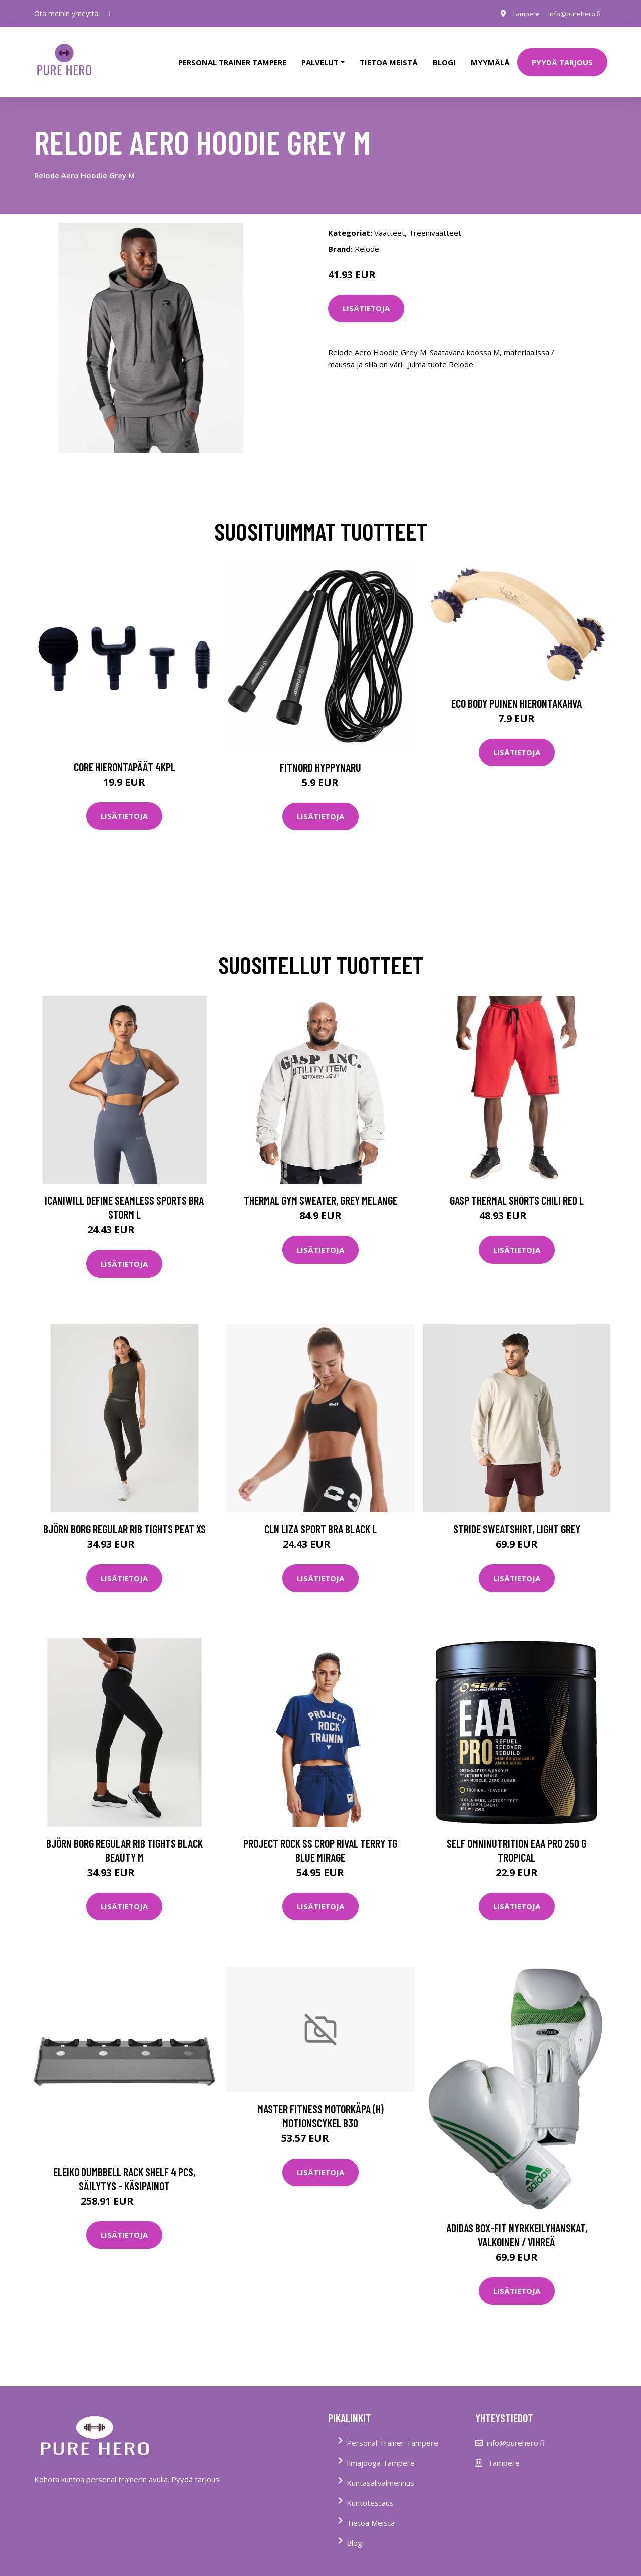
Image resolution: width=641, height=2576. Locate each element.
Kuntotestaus (370, 2493)
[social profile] (109, 13)
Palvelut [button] (320, 57)
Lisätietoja (366, 299)
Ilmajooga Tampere (381, 2453)
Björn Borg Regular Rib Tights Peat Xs (124, 1519)
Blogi (444, 57)
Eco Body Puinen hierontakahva (516, 693)
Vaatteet (389, 223)
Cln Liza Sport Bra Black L (320, 1519)
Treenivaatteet (435, 223)
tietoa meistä (389, 57)
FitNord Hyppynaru (320, 757)
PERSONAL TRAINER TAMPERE (232, 57)
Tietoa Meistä (371, 2513)
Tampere (520, 13)
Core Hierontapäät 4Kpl (124, 756)
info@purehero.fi (572, 13)
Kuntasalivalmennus (380, 2473)
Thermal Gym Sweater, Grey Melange (320, 1190)
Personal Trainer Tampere (392, 2433)
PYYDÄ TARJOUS (562, 57)
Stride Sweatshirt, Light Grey (516, 1519)
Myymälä (490, 57)
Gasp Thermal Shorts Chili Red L (517, 1190)
